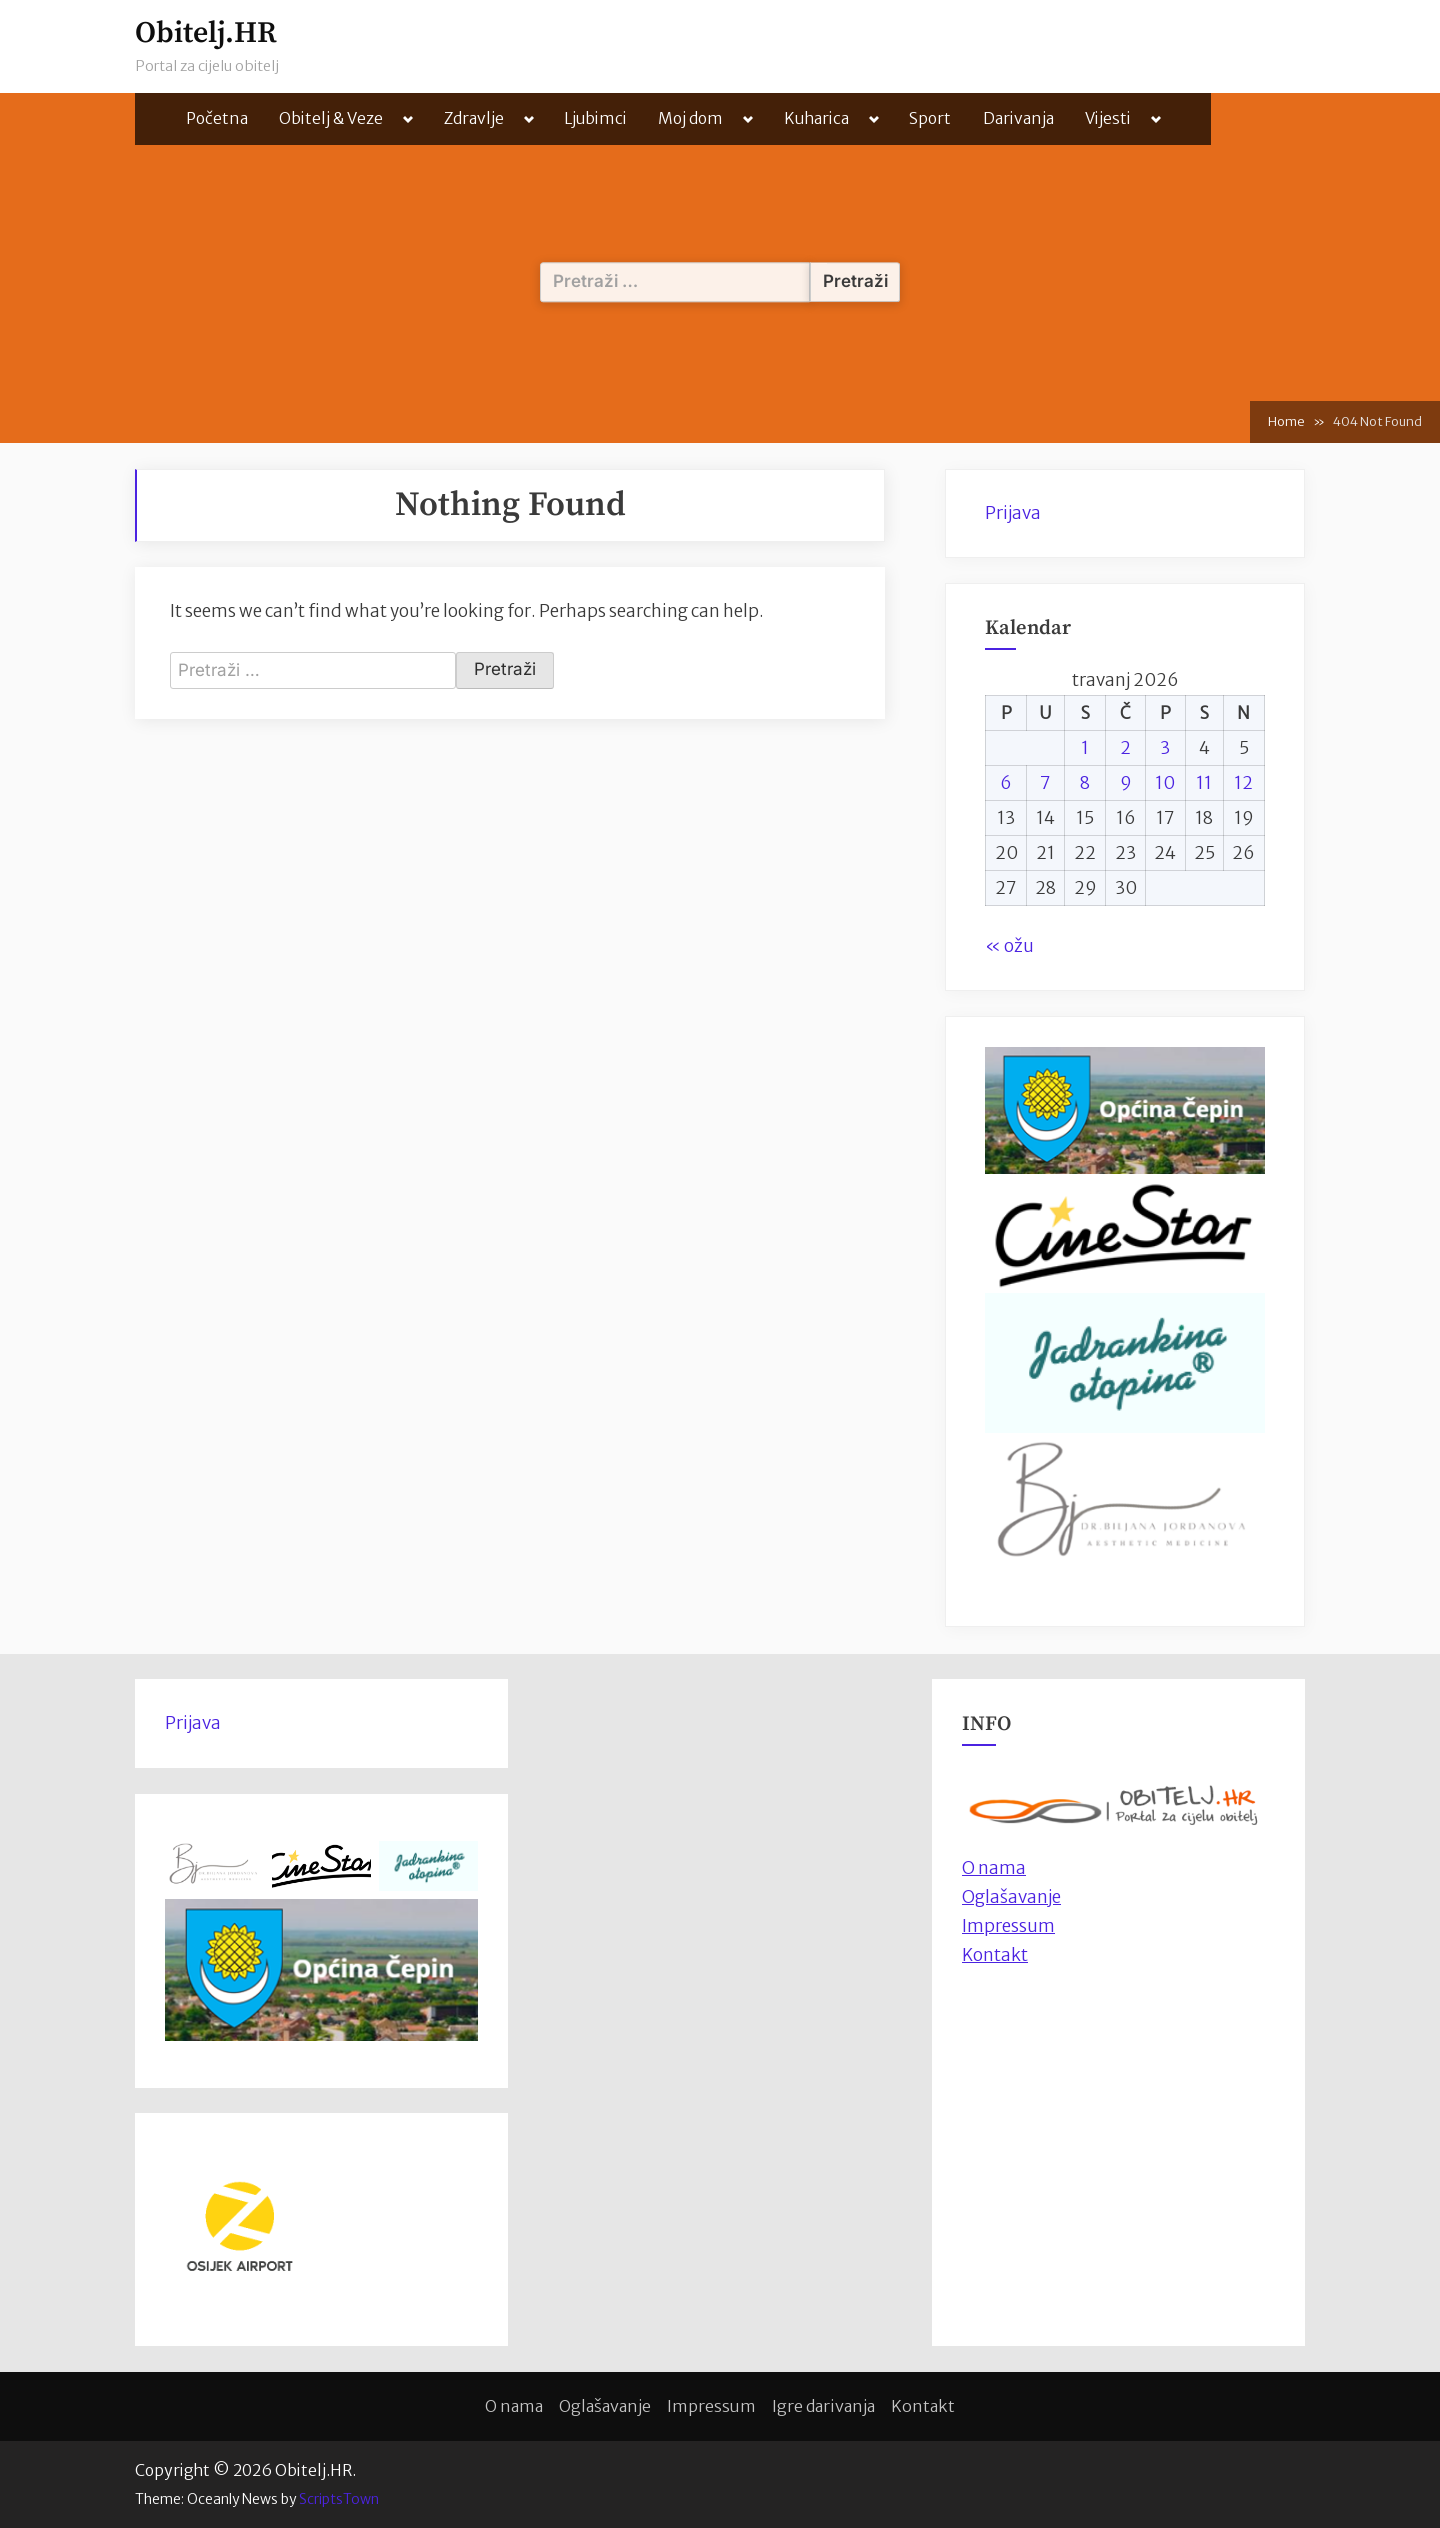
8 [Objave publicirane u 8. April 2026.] (1085, 783)
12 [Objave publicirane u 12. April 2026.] (1243, 783)
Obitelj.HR (206, 33)
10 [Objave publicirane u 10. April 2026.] (1165, 783)
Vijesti (1108, 118)
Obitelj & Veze (331, 118)
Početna (217, 118)
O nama (514, 2406)
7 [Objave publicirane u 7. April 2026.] (1045, 783)
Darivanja (1018, 118)
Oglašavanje (1011, 1897)
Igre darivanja (823, 2406)
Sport (930, 118)
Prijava (1013, 513)
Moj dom (690, 118)
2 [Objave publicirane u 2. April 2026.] (1125, 748)
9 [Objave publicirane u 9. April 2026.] (1126, 783)
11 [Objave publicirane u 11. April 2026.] (1204, 783)
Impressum (1008, 1926)
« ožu (1009, 946)
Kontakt (995, 1955)
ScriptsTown (339, 2499)
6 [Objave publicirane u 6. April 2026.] (1006, 783)
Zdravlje (474, 118)
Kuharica (816, 118)
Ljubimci (595, 118)
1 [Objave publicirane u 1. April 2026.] (1085, 748)
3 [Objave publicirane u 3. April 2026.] (1165, 748)
